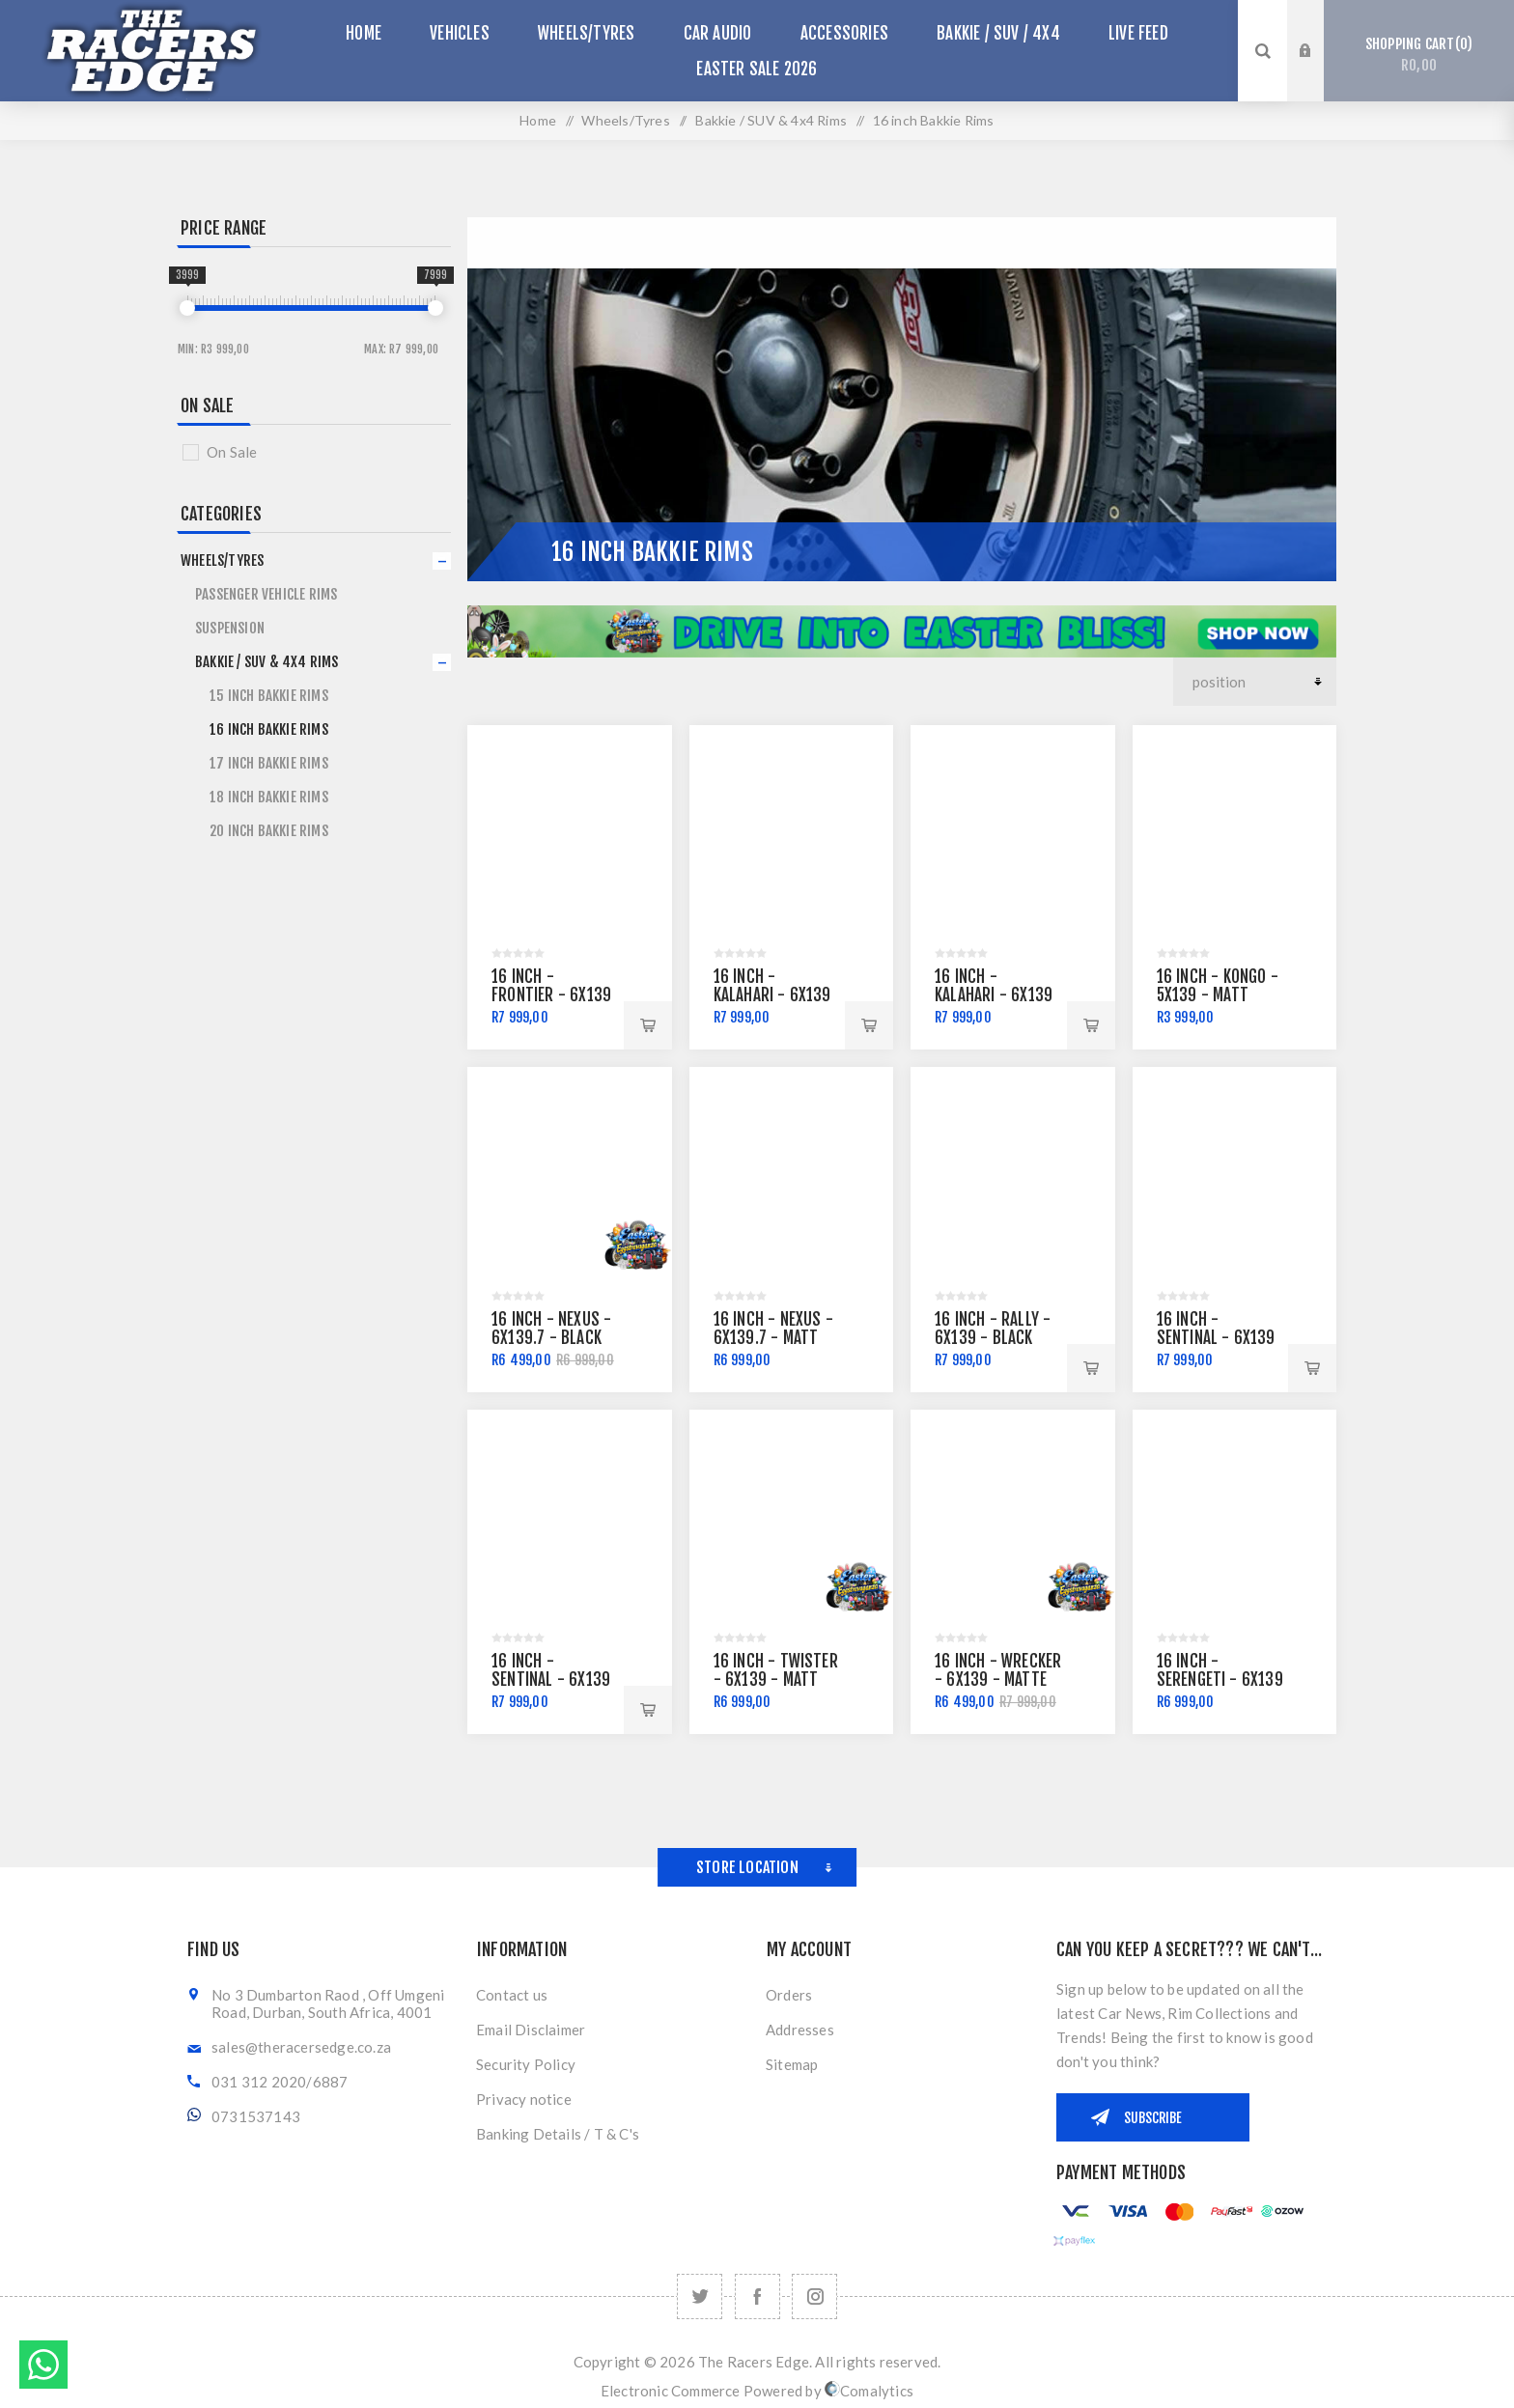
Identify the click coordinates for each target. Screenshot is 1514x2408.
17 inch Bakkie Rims (269, 763)
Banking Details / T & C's (557, 2133)
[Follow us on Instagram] (814, 2296)
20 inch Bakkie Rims (269, 831)
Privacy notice (524, 2099)
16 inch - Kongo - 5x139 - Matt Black (1217, 994)
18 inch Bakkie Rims (269, 797)
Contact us (511, 1994)
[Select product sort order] (1254, 682)
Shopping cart (1419, 55)
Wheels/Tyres (222, 560)
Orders (789, 1994)
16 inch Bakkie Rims (269, 729)
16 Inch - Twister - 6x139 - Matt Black (776, 1679)
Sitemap (792, 2064)
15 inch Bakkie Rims (269, 695)
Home (537, 120)
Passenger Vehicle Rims (266, 594)
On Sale (207, 405)
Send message (43, 2364)
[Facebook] (757, 2296)
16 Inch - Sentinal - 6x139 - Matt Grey (1216, 1337)
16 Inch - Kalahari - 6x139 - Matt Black (772, 994)
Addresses (800, 2029)
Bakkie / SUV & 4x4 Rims (267, 662)
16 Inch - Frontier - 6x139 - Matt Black (551, 994)
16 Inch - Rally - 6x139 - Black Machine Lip (993, 1337)
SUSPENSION (230, 628)
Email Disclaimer (530, 2029)
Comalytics (869, 2390)
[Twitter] (699, 2296)
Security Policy (525, 2064)
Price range (223, 227)
